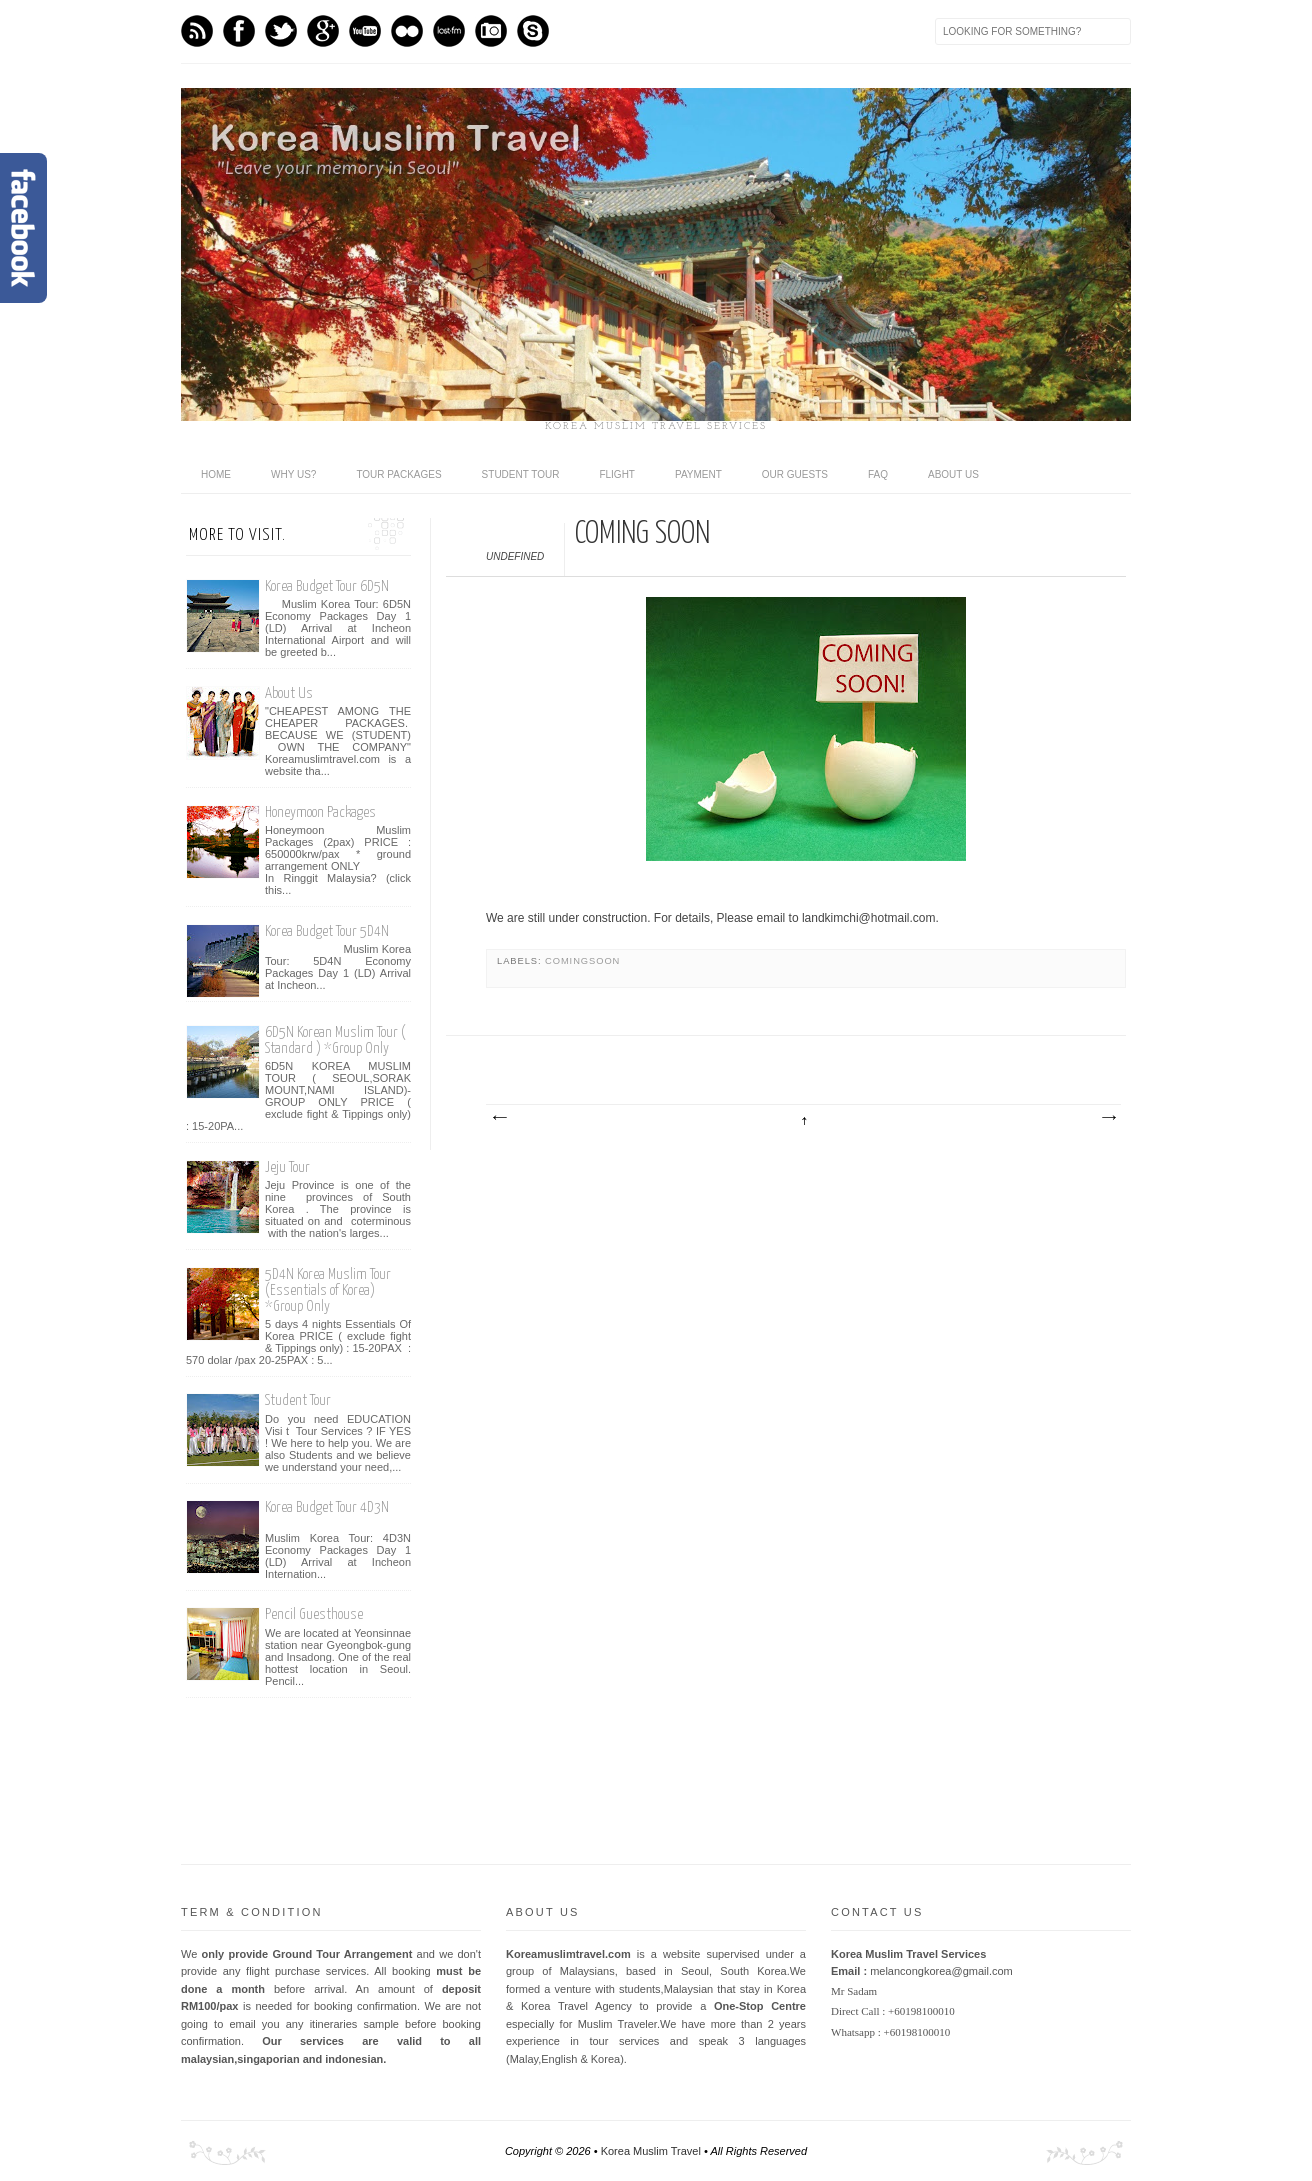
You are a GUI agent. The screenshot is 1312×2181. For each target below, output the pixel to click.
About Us (289, 693)
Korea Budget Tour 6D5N (327, 586)
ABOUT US (953, 474)
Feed (197, 31)
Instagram (491, 31)
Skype (533, 31)
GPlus (323, 31)
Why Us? (293, 474)
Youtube (365, 31)
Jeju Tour (287, 1167)
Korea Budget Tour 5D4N (327, 931)
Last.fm (449, 31)
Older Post (1108, 1118)
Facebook (239, 31)
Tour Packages (398, 474)
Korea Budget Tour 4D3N (327, 1507)
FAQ (878, 474)
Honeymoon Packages (320, 812)
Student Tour (521, 474)
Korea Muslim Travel (651, 2151)
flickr (407, 31)
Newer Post (499, 1118)
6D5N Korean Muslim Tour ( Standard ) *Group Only (335, 1040)
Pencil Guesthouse (314, 1614)
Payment (698, 474)
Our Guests (795, 474)
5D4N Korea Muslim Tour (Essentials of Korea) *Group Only (328, 1290)
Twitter (281, 31)
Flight (617, 474)
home (216, 474)
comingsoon (582, 961)
